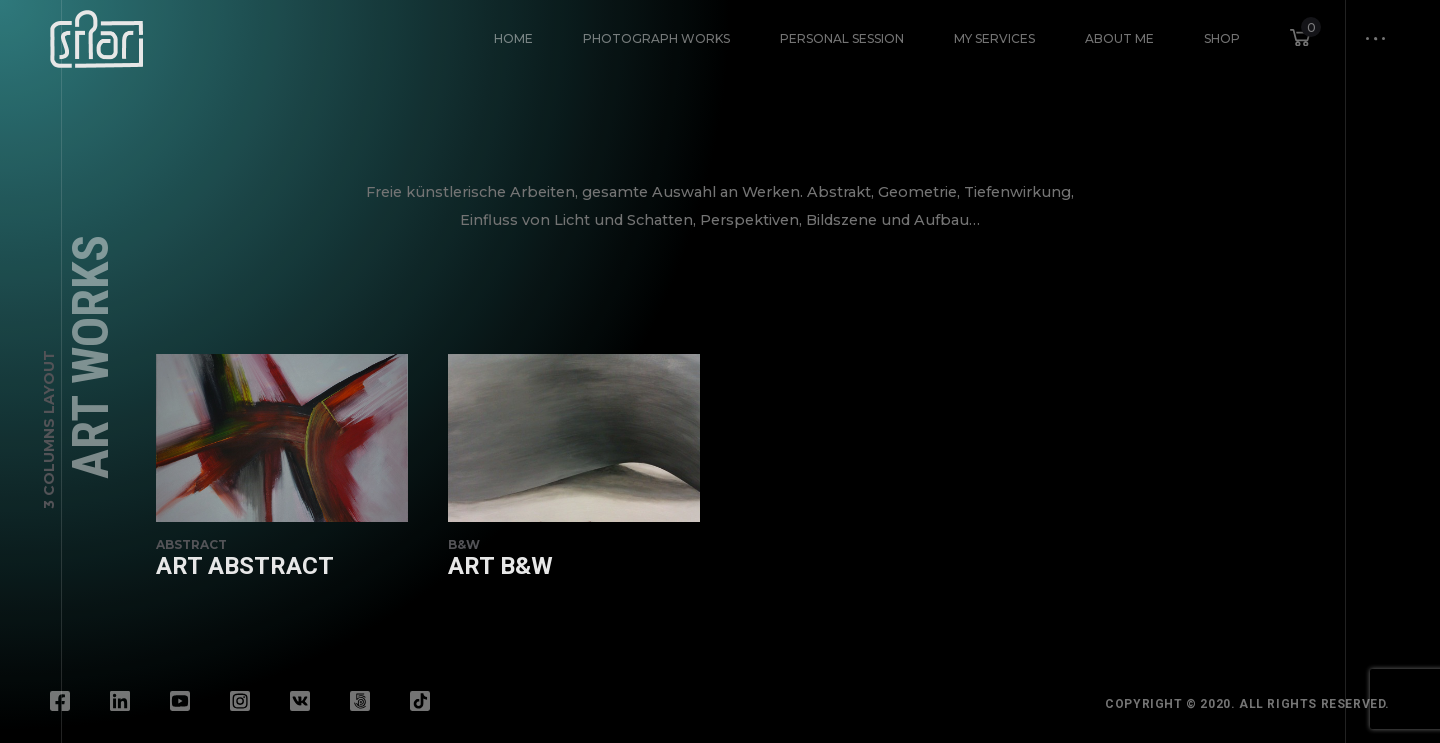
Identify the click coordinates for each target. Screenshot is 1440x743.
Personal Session (842, 38)
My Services (994, 38)
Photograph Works (656, 38)
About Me (1119, 38)
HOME (513, 38)
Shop (1222, 38)
